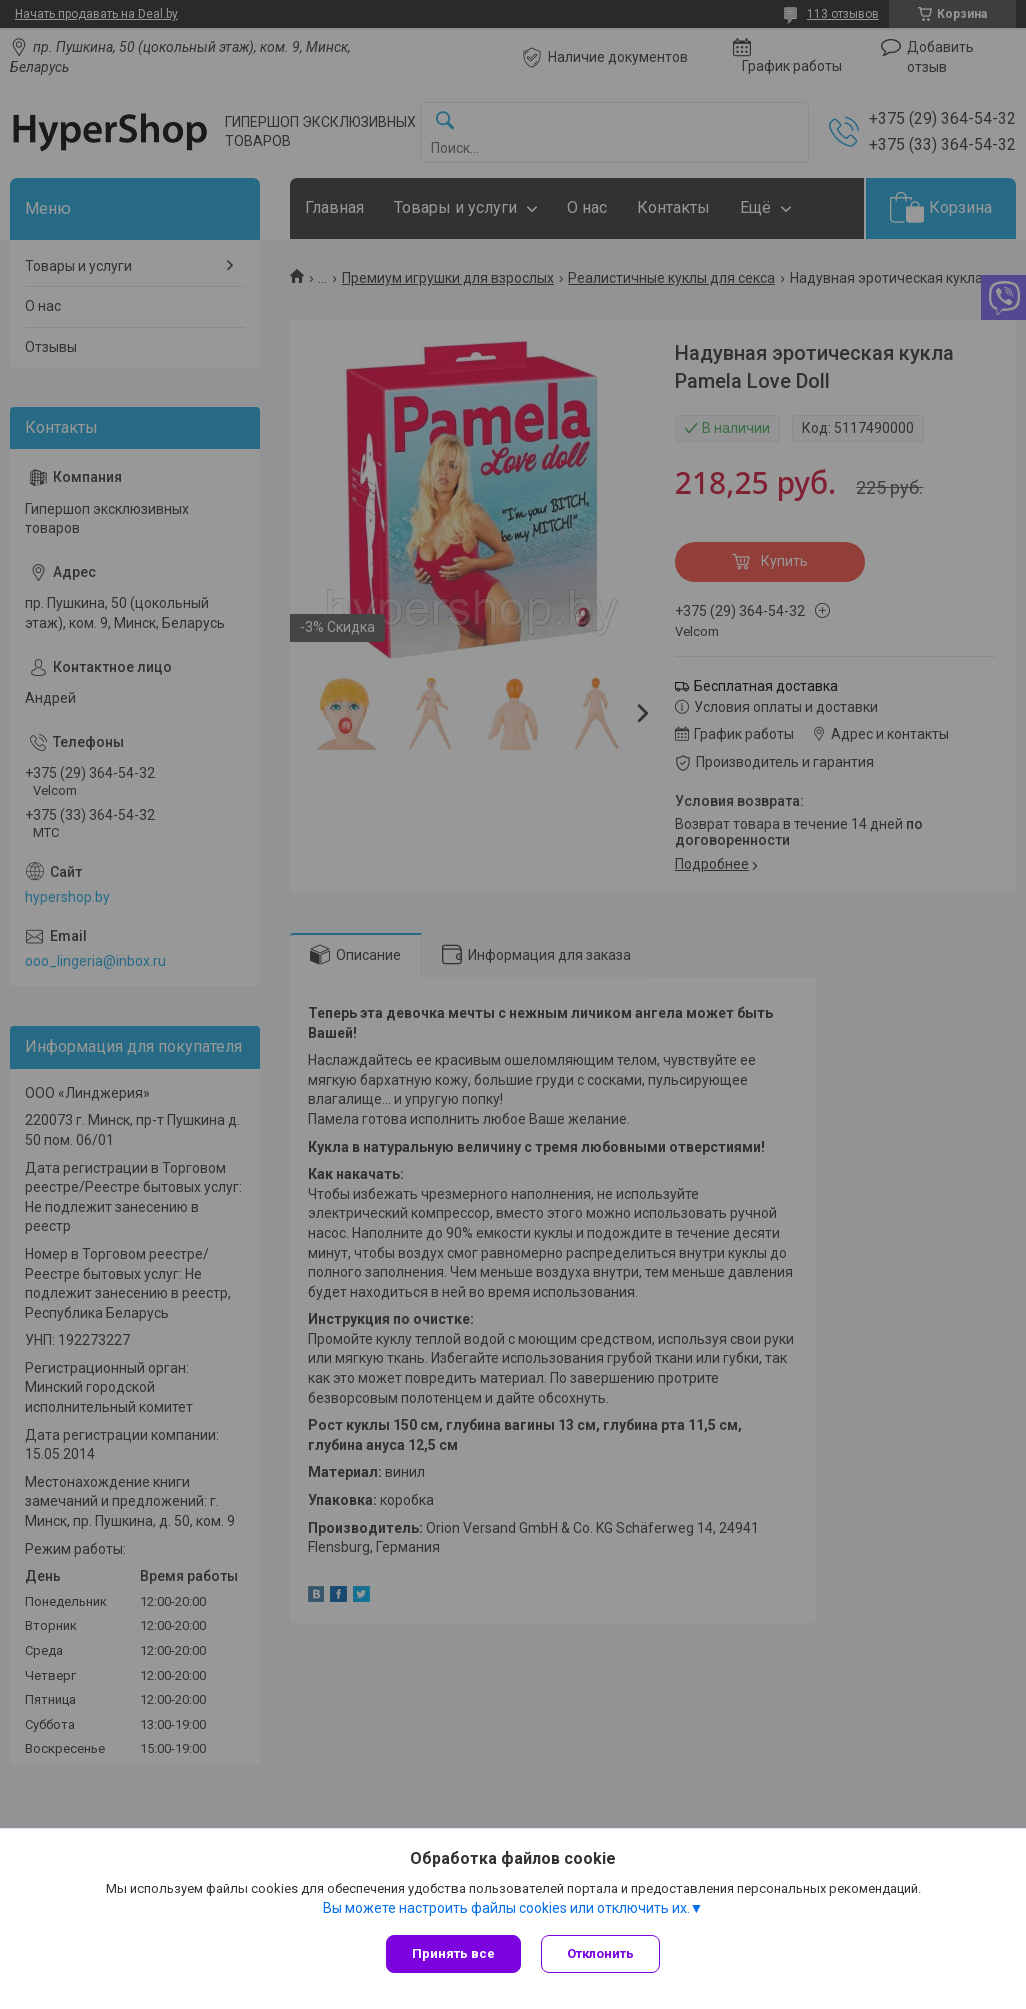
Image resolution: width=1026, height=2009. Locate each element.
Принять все (453, 1953)
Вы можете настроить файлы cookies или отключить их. (506, 1908)
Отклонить (600, 1953)
